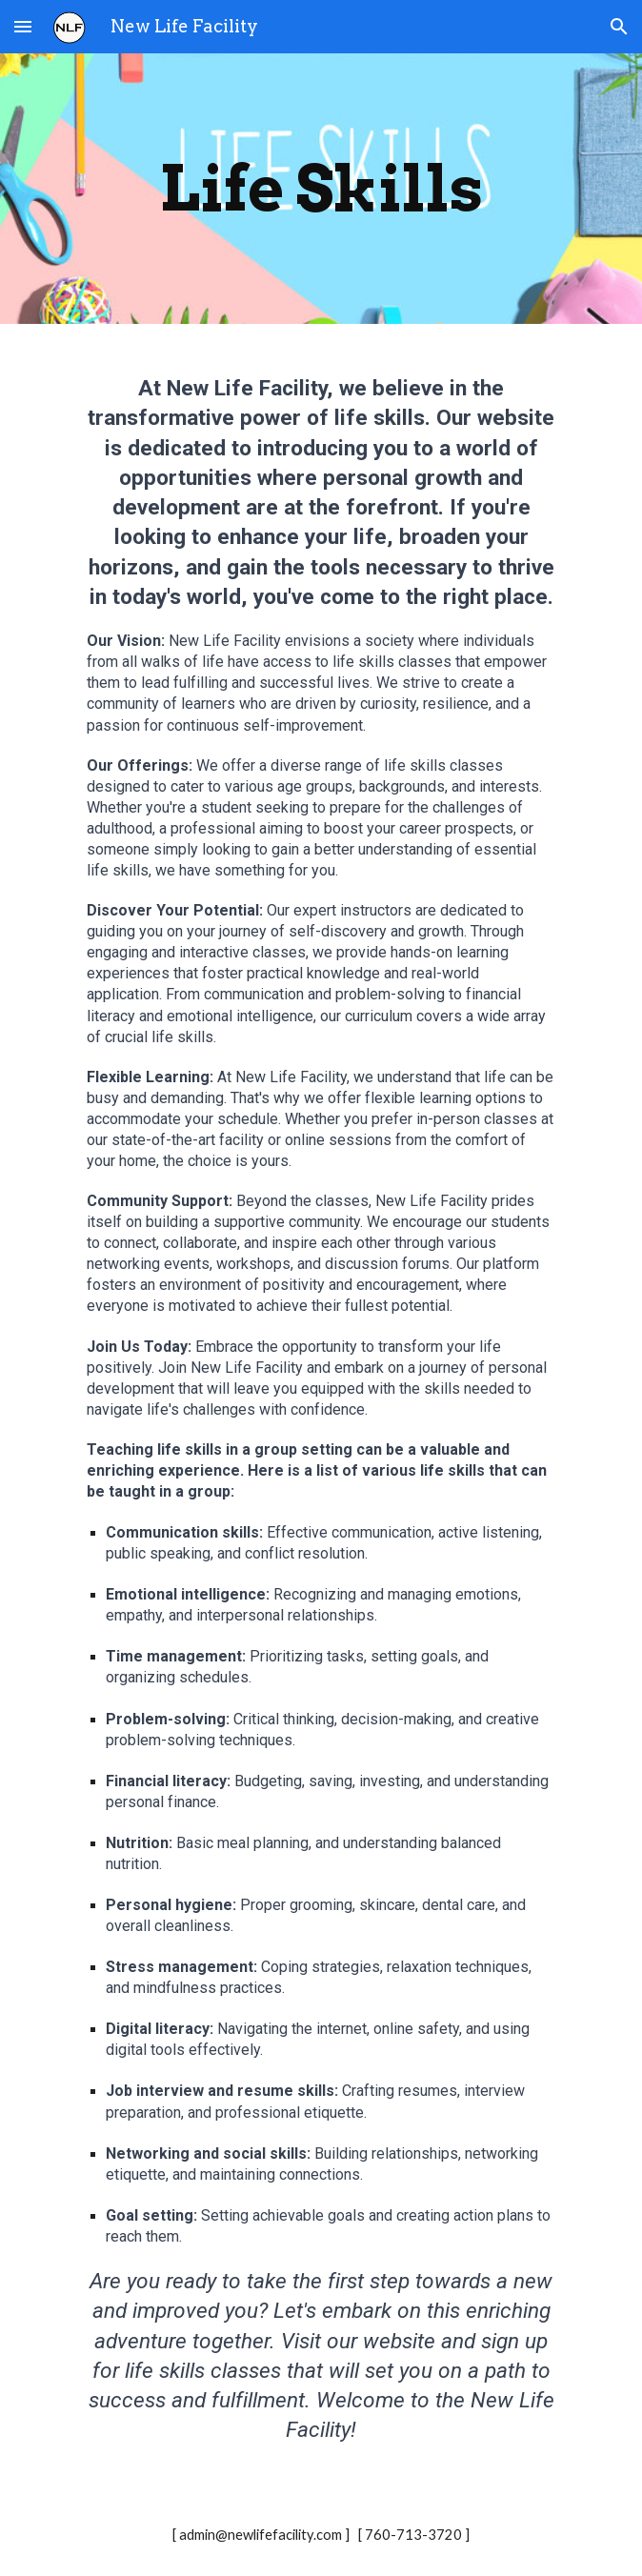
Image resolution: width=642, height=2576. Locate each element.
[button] (23, 26)
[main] (320, 188)
